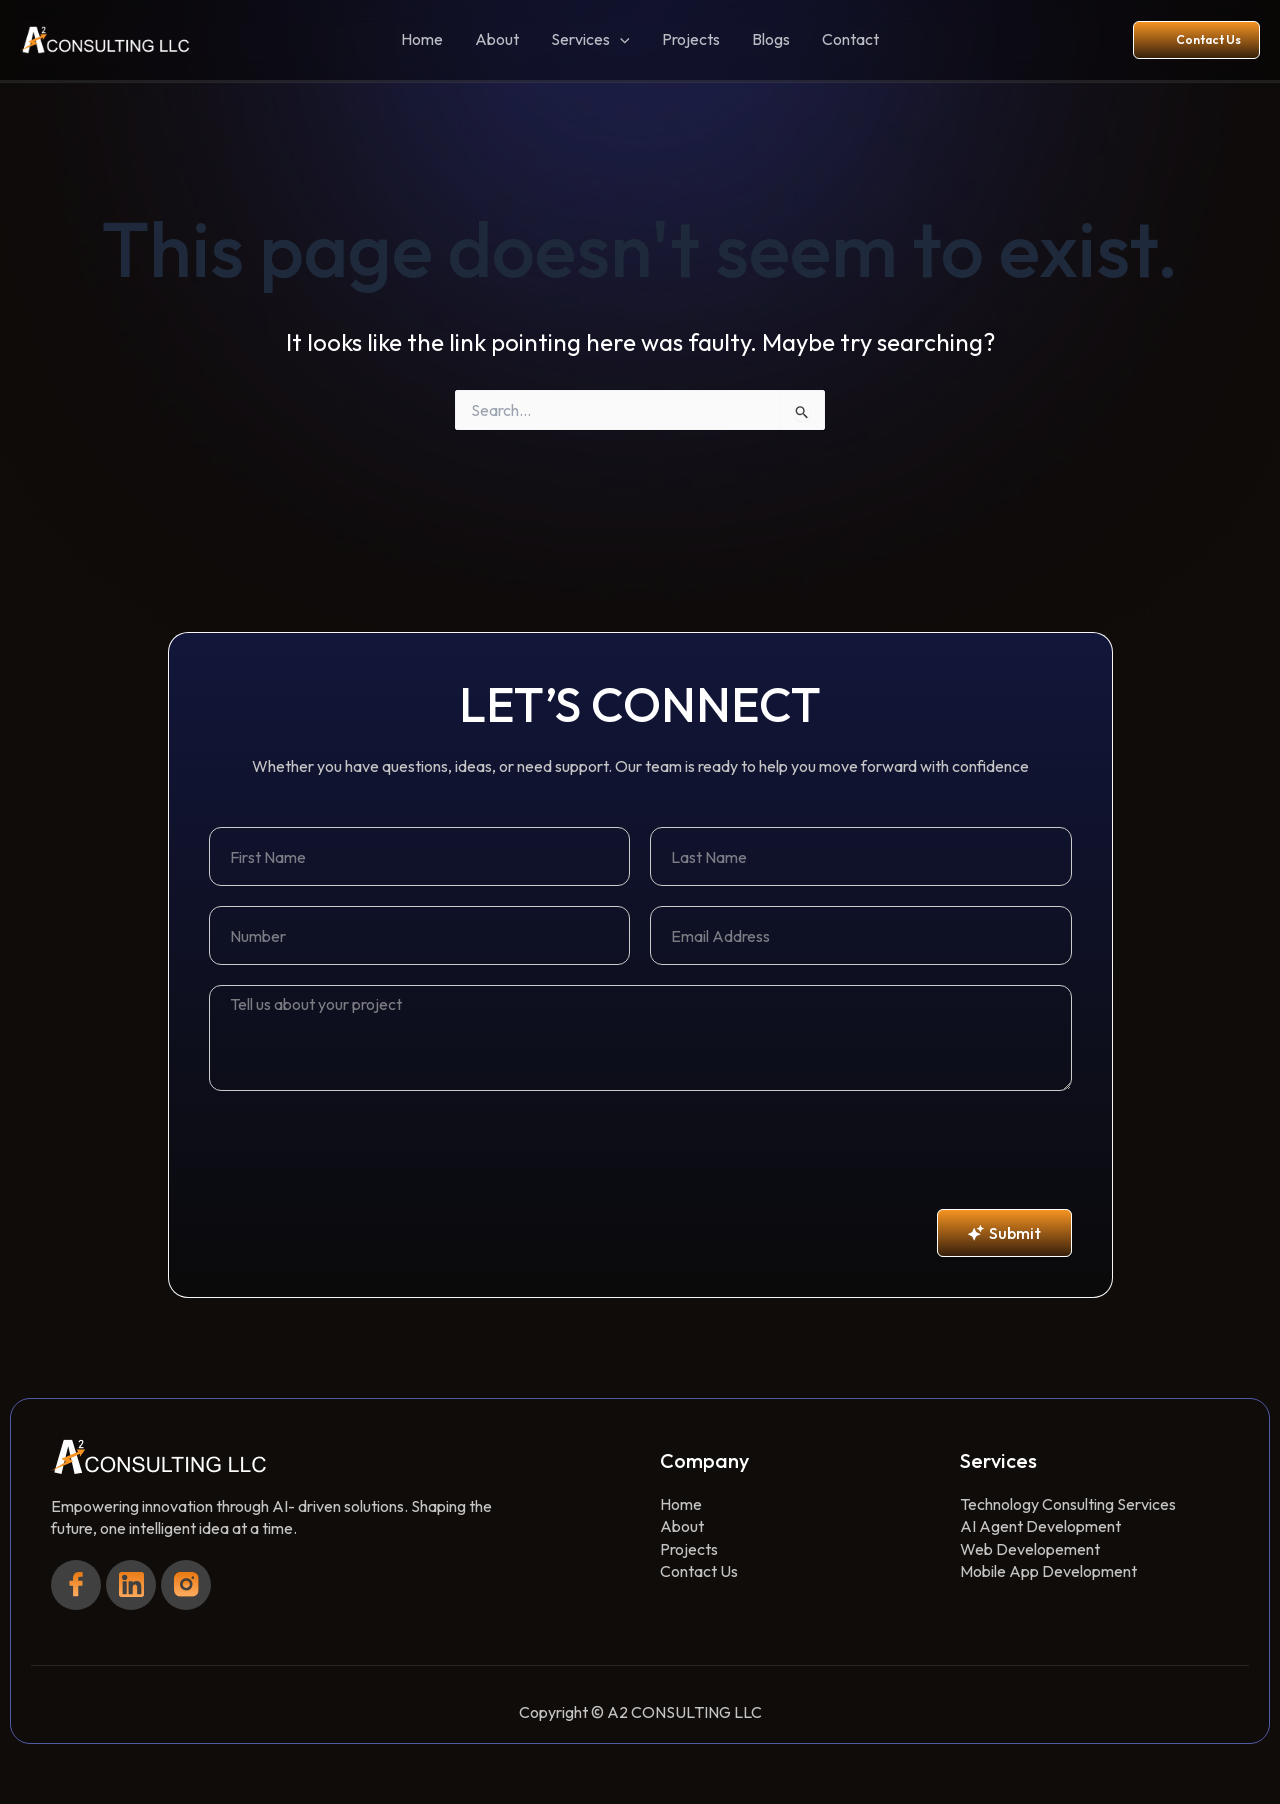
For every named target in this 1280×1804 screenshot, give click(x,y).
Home (422, 39)
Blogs (771, 39)
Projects (691, 39)
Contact (850, 39)
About (497, 39)
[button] (620, 40)
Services (590, 40)
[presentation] (361, 1150)
